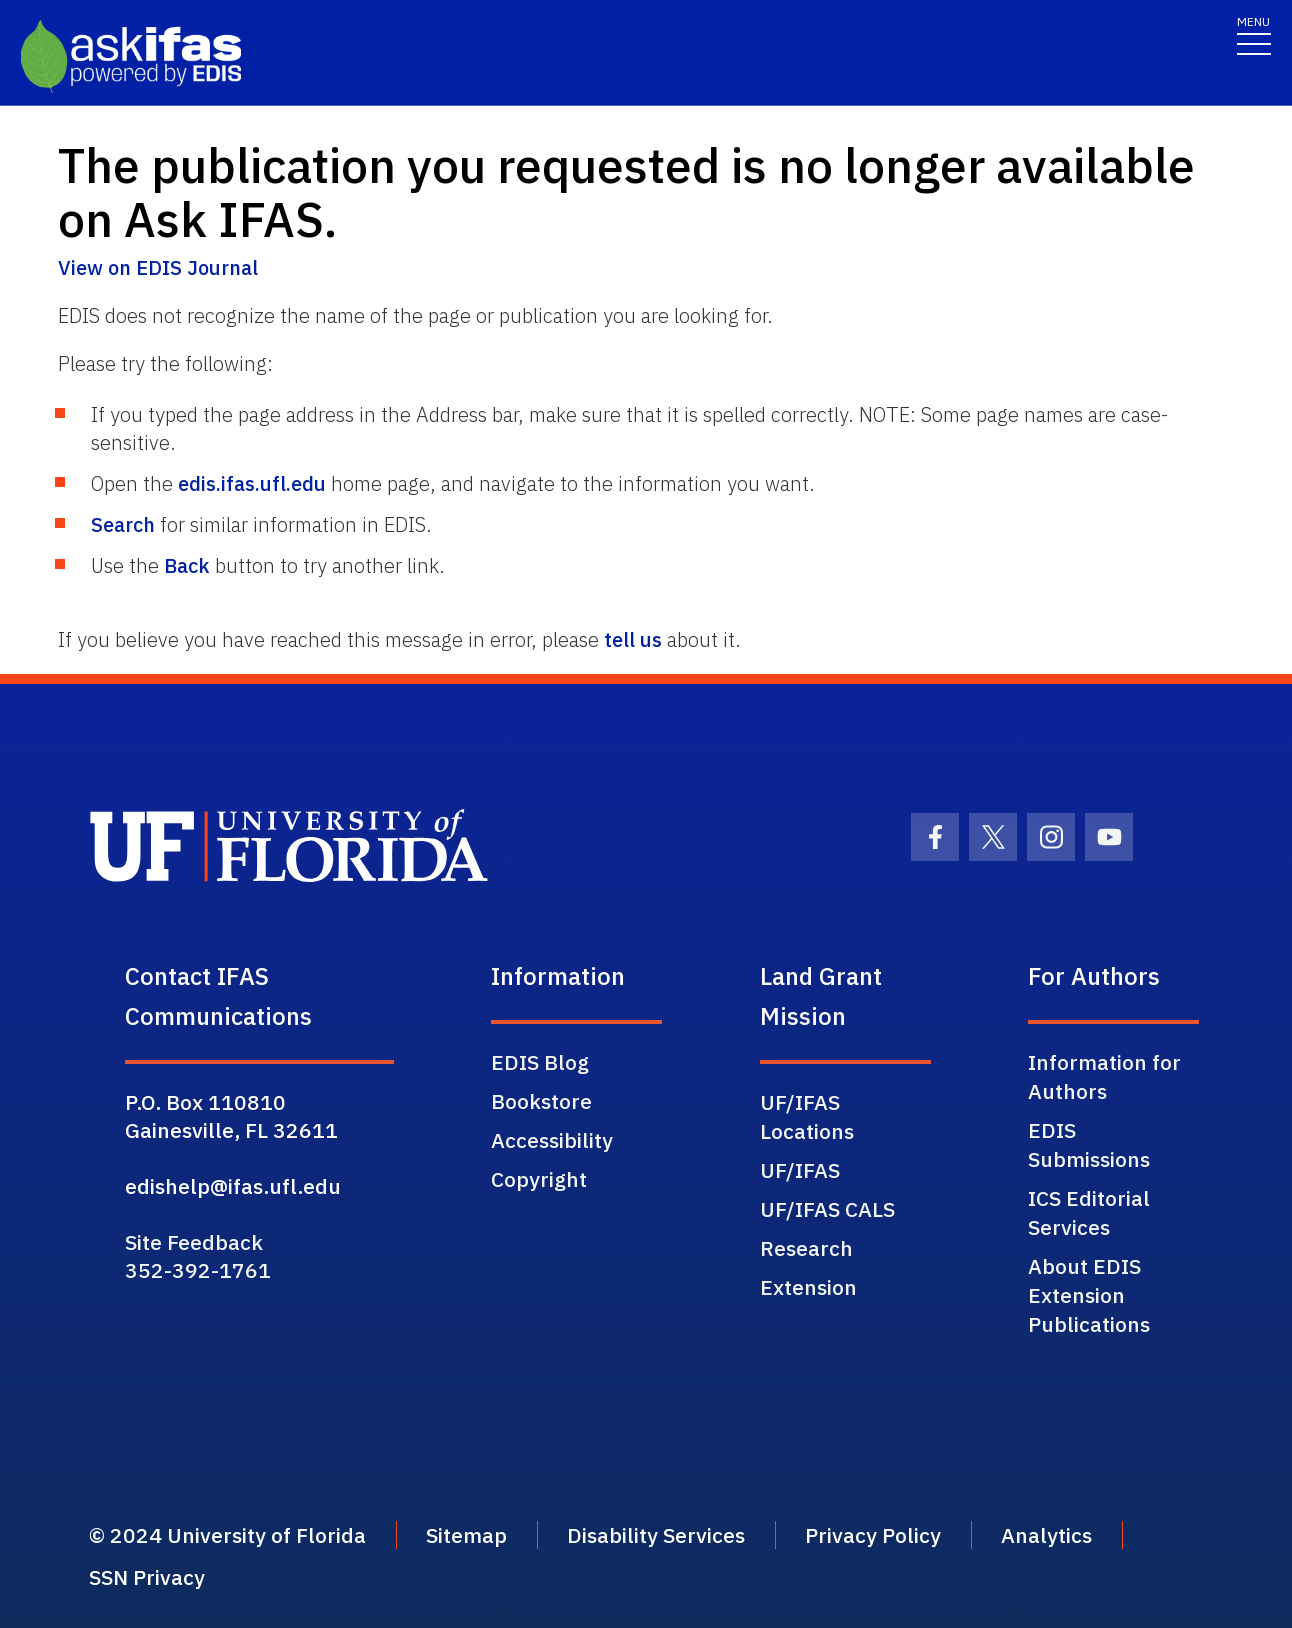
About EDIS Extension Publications (1089, 1295)
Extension (808, 1287)
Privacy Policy (873, 1535)
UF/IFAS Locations (807, 1116)
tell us (633, 639)
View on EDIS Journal (158, 267)
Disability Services (656, 1535)
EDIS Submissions (1089, 1144)
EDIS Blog (540, 1062)
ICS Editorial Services (1089, 1212)
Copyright (539, 1179)
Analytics (1046, 1535)
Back (187, 565)
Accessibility (552, 1140)
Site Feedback (194, 1242)
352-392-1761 (198, 1270)
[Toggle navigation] (1254, 34)
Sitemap (466, 1535)
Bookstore (541, 1101)
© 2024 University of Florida (227, 1535)
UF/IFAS (800, 1170)
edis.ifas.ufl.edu (252, 483)
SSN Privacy (147, 1577)
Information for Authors (1104, 1076)
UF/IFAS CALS (827, 1209)
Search (123, 524)
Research (806, 1248)
